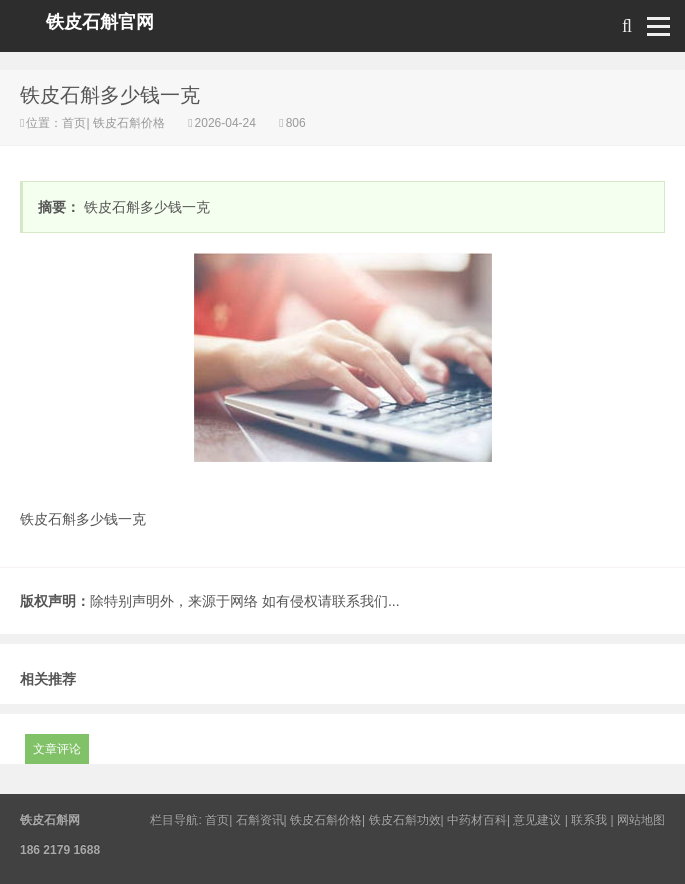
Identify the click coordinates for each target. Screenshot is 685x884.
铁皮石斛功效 (405, 820)
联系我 (589, 820)
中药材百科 (477, 820)
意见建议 (537, 820)
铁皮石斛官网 (100, 22)
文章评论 (57, 749)
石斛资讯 (260, 820)
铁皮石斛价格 (129, 123)
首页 (74, 123)
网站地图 (641, 820)
